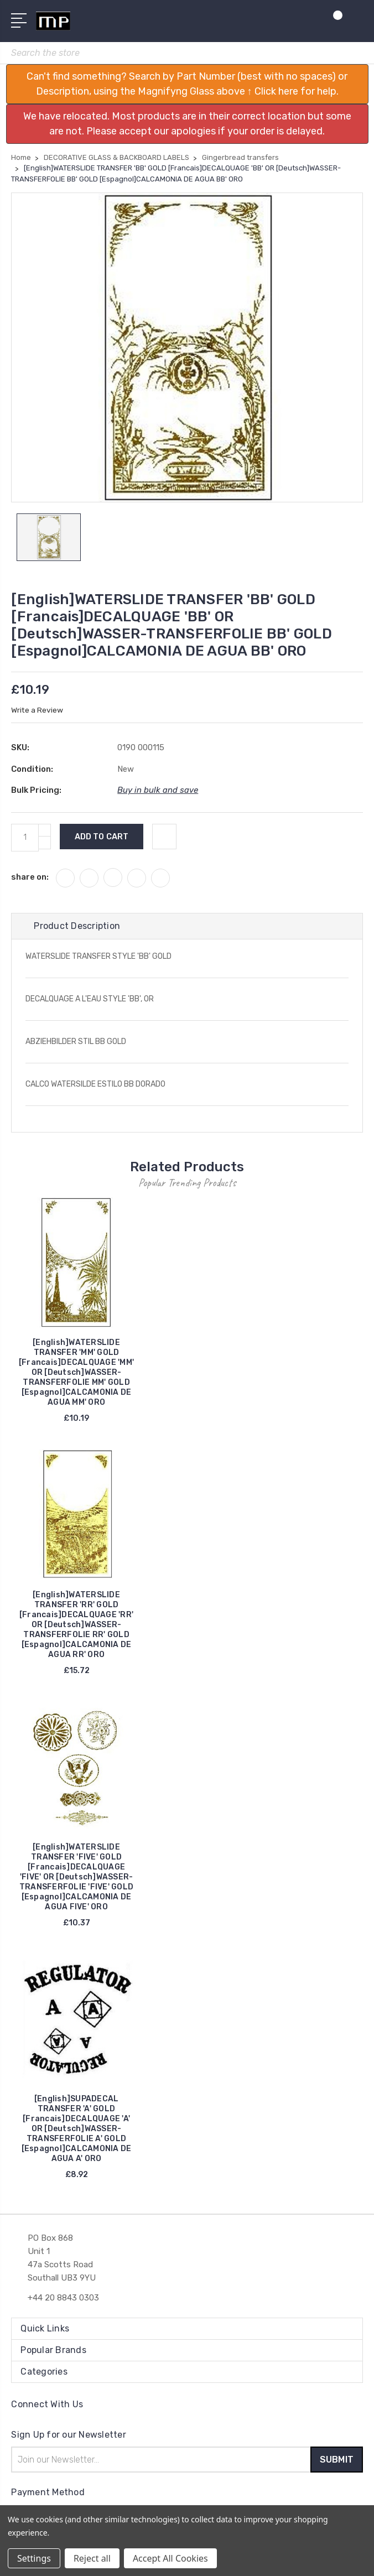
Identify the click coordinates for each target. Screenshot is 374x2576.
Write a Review (37, 710)
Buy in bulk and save (157, 791)
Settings (34, 2558)
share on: (30, 877)
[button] (187, 84)
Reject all (92, 2558)
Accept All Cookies (170, 2558)
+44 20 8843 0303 (63, 2298)
